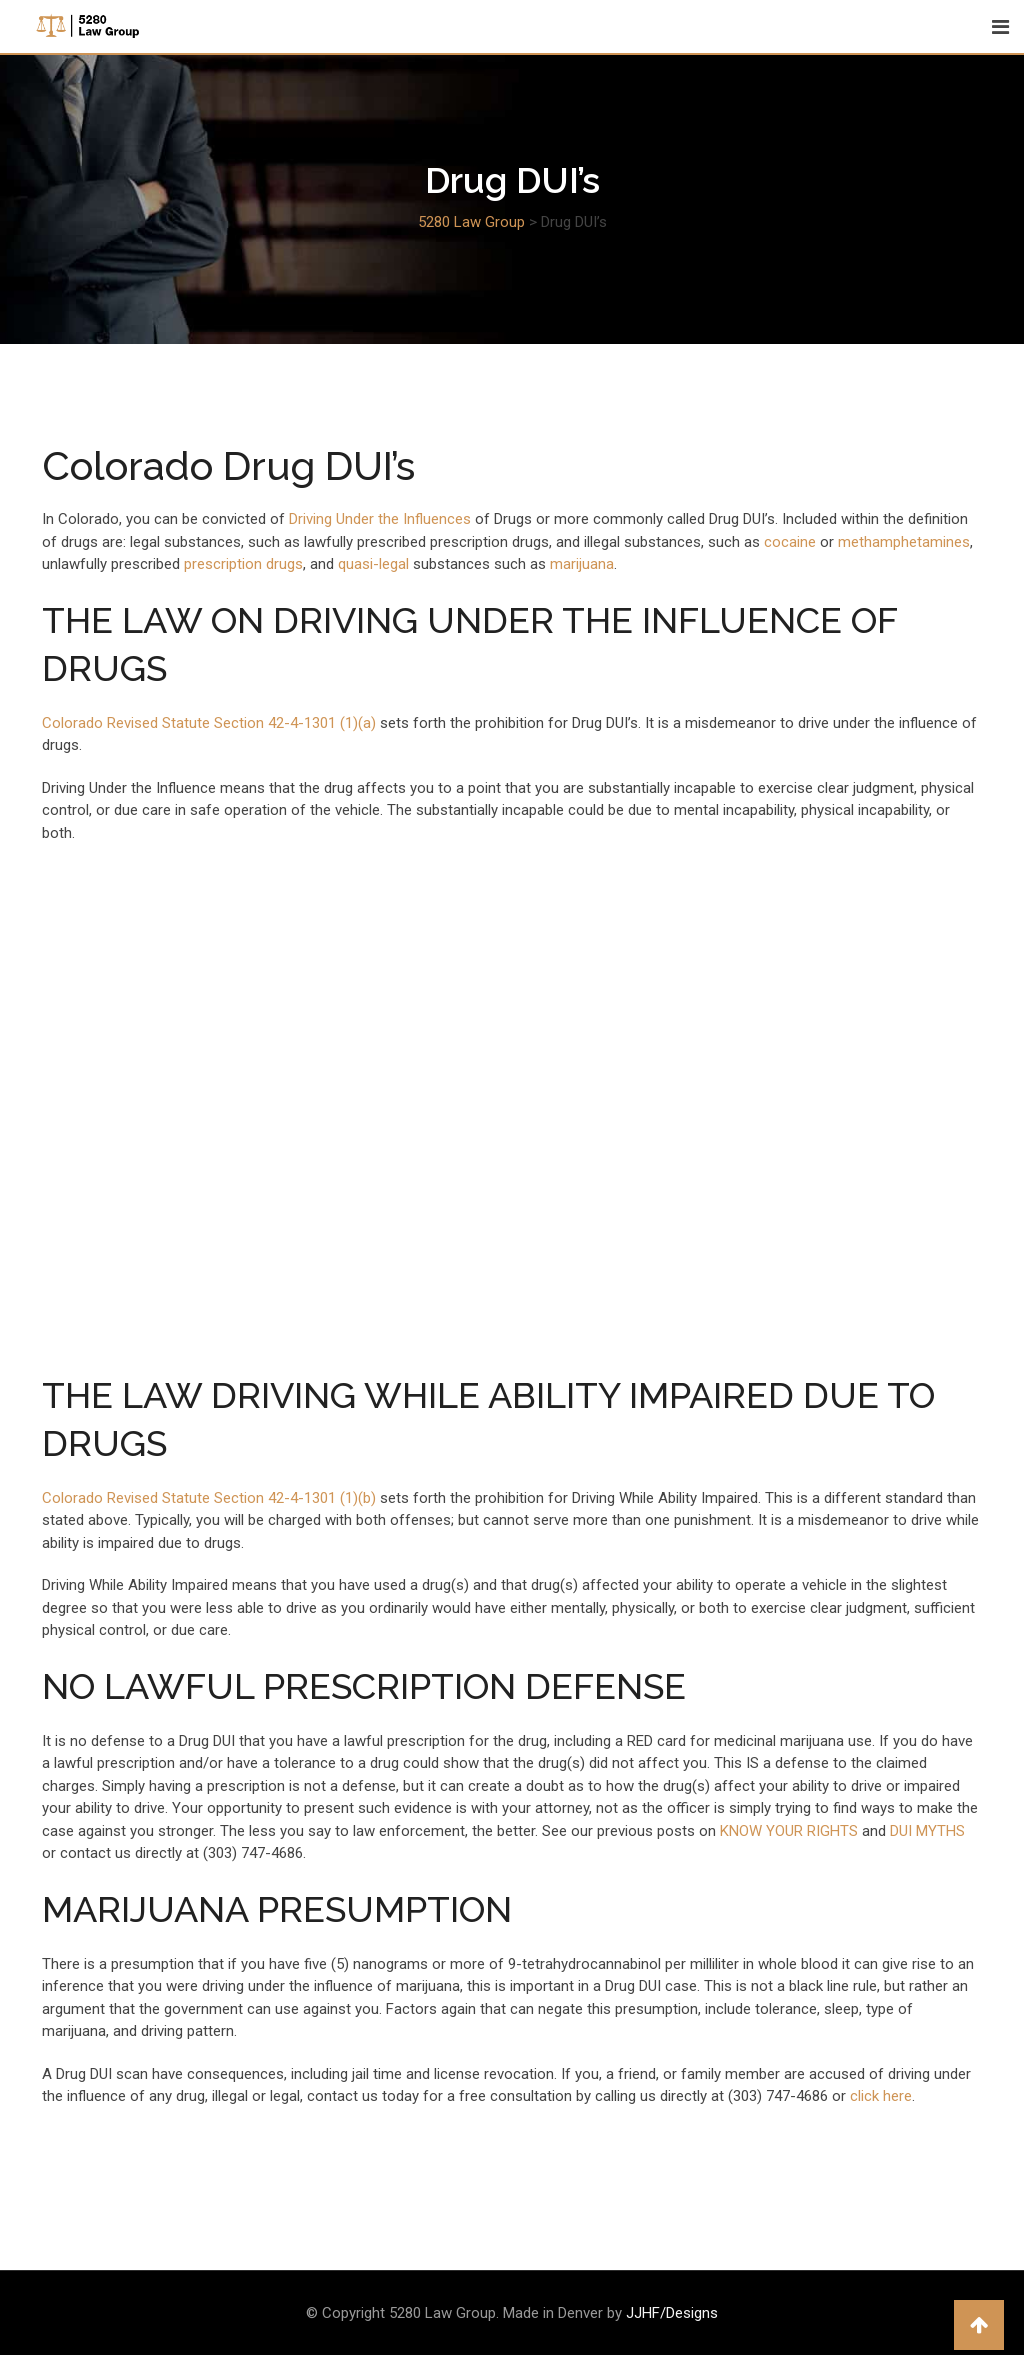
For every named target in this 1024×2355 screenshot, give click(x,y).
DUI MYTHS (927, 1831)
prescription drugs (241, 564)
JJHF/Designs (672, 2313)
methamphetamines (904, 542)
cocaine (792, 542)
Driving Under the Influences (380, 519)
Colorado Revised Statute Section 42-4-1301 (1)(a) (209, 723)
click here (881, 2096)
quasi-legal (373, 564)
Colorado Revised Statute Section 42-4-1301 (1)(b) (209, 1498)
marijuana (582, 564)
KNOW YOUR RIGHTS (789, 1831)
